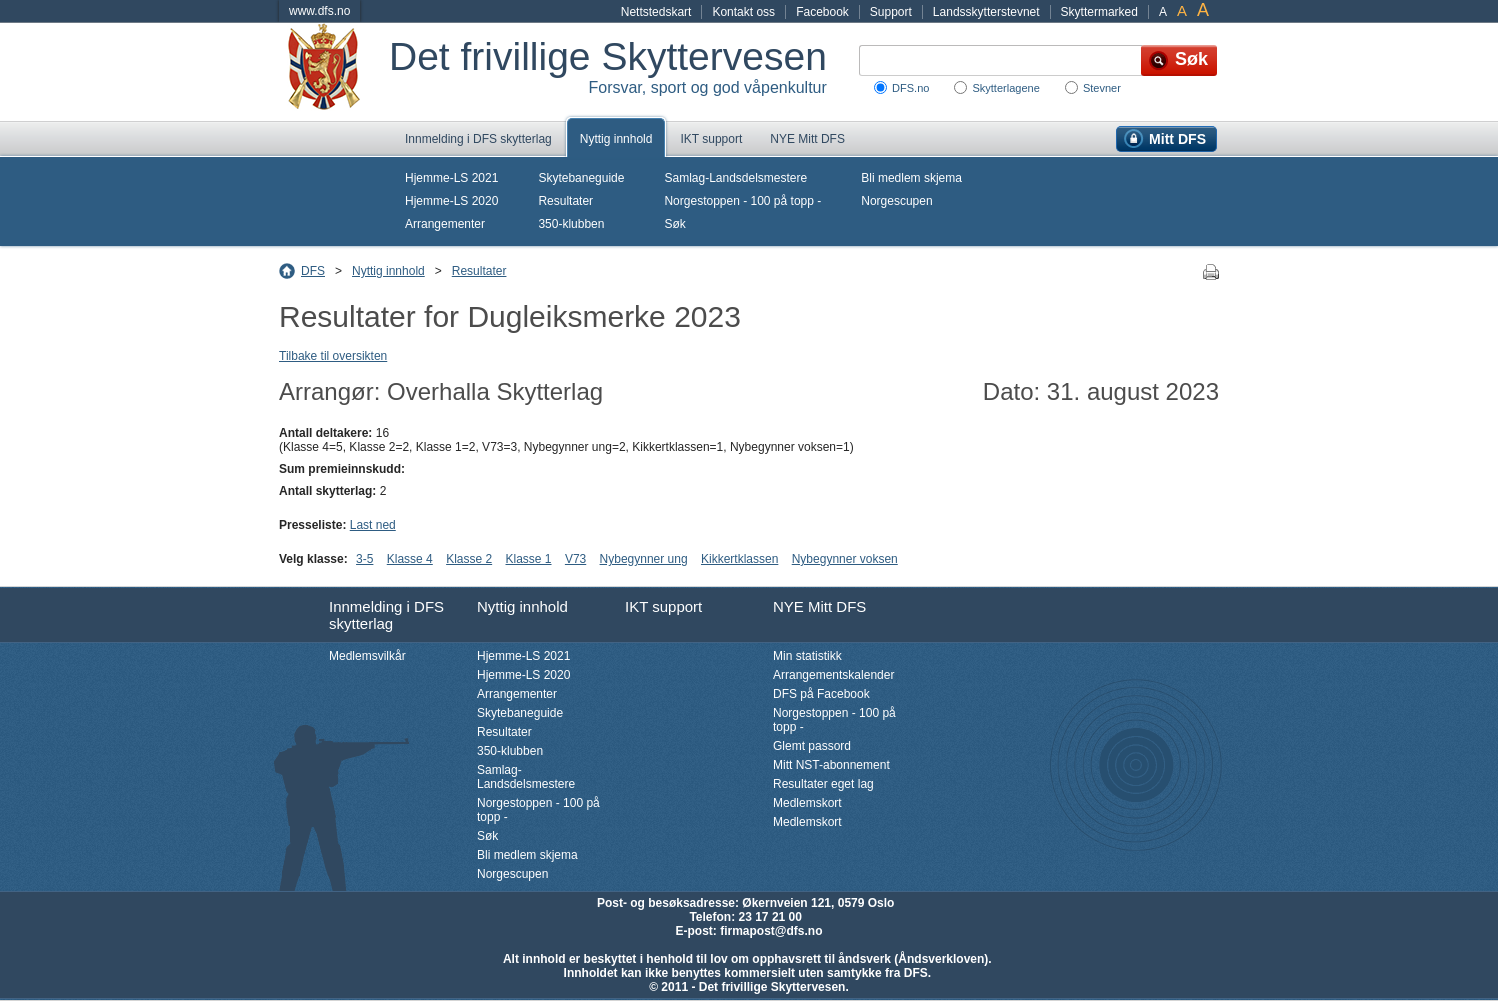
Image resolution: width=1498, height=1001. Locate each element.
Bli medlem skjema (911, 178)
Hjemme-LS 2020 (451, 201)
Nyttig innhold (616, 139)
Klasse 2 (469, 559)
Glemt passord (812, 746)
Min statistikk (807, 656)
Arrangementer (445, 224)
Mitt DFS (1177, 139)
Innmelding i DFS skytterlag (478, 139)
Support (891, 12)
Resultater (565, 201)
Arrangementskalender (833, 675)
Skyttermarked (1099, 12)
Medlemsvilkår (367, 656)
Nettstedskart (656, 12)
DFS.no (910, 88)
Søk (674, 224)
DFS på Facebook (821, 694)
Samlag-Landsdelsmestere (735, 178)
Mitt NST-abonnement (831, 765)
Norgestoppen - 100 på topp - (742, 201)
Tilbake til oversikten (333, 356)
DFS (313, 271)
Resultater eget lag (823, 784)
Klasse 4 (410, 559)
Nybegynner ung (644, 559)
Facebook (822, 12)
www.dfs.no (319, 11)
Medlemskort (807, 803)
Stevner (1102, 88)
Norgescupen (896, 201)
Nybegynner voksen (845, 559)
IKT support (711, 139)
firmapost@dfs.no (771, 931)
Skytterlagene (1005, 88)
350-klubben (571, 224)
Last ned (373, 525)
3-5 (364, 559)
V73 (575, 559)
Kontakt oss (743, 12)
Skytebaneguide (581, 178)
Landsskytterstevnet (986, 12)
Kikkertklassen (739, 559)
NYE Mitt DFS (807, 139)
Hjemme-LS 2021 (451, 178)
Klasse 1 (529, 559)
